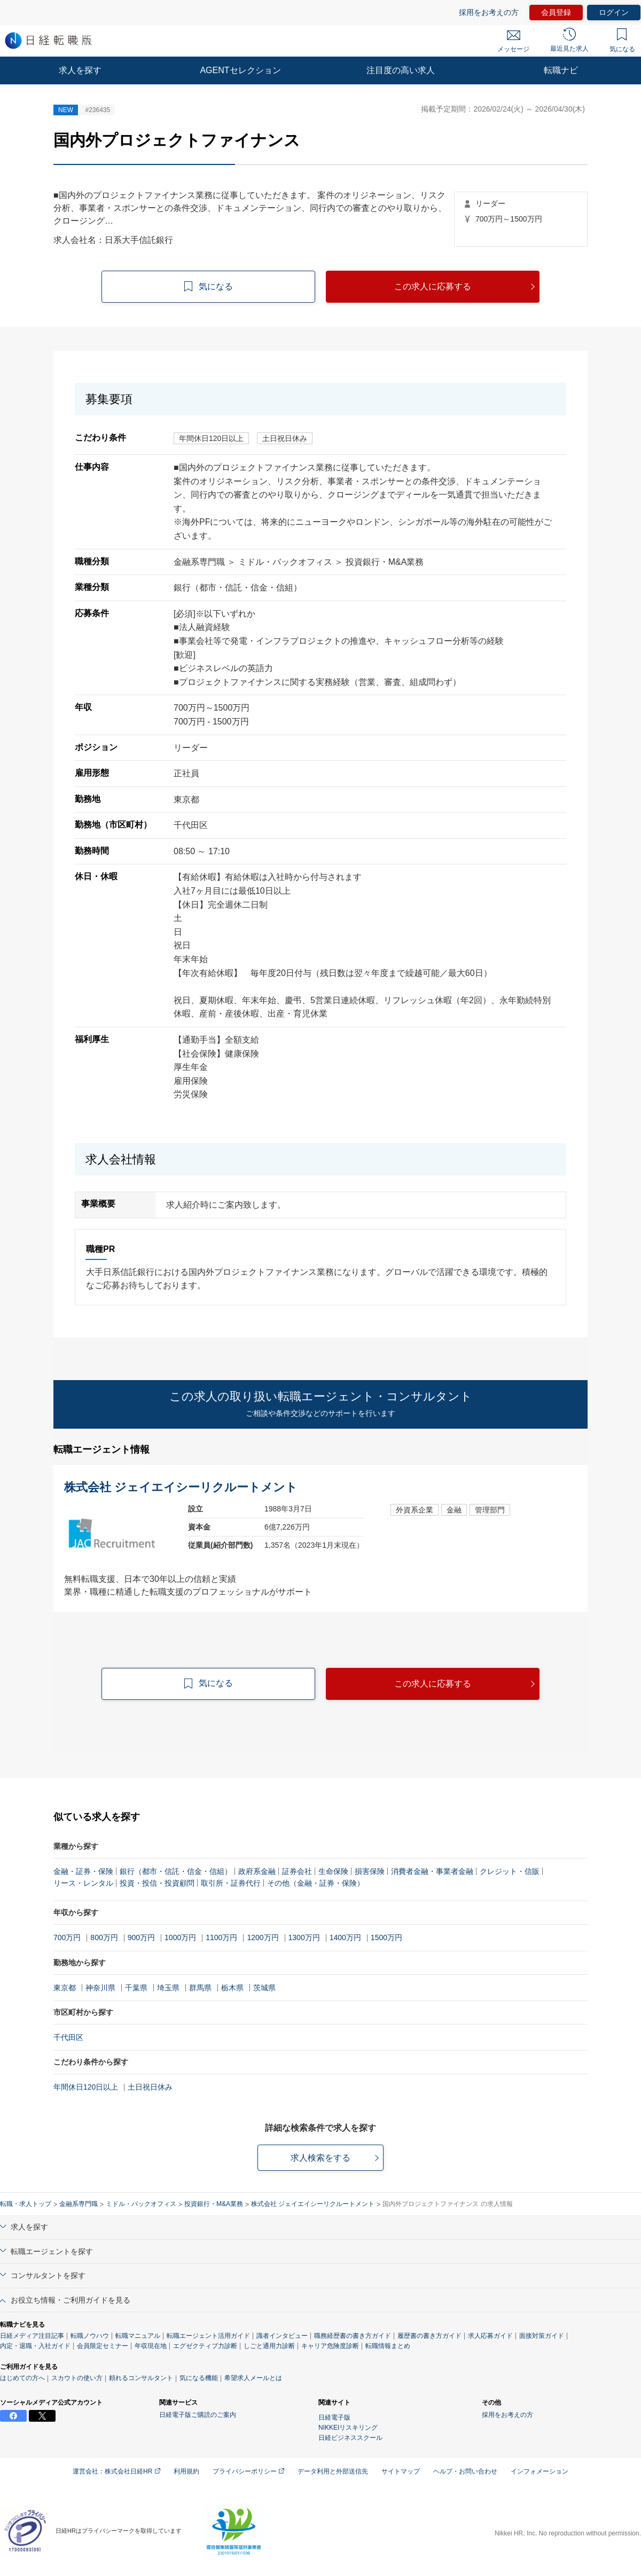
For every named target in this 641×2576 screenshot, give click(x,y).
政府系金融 (257, 1871)
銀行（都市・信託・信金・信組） (176, 1871)
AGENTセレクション (240, 70)
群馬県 (200, 1987)
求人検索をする (320, 2157)
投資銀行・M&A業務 (213, 2204)
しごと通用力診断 (269, 2346)
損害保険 (370, 1871)
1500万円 (386, 1937)
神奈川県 (100, 1987)
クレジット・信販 (510, 1871)
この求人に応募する (432, 286)
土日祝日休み (150, 2087)
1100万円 (221, 1937)
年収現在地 (151, 2346)
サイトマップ (400, 2471)
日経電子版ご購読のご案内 (197, 2415)
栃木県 (232, 1987)
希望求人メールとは (253, 2378)
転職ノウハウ (90, 2335)
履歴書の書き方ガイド (429, 2335)
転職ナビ (561, 70)
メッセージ (513, 41)
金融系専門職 (78, 2204)
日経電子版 (334, 2417)
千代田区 (68, 2037)
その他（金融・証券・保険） (315, 1883)
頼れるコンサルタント (141, 2378)
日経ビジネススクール (350, 2437)
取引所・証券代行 (231, 1883)
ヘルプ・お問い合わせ (465, 2471)
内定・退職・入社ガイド (35, 2346)
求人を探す (80, 70)
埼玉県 (168, 1987)
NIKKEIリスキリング (348, 2427)
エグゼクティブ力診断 (205, 2346)
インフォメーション (539, 2471)
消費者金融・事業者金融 (432, 1871)
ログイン (614, 12)
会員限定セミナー (102, 2346)
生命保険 (333, 1871)
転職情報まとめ (387, 2346)
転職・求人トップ (25, 2204)
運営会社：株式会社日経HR (116, 2471)
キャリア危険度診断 (330, 2346)
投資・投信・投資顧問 (157, 1883)
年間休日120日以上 (85, 2087)
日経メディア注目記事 (32, 2335)
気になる (622, 40)
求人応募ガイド (490, 2335)
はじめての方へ (22, 2378)
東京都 (64, 1987)
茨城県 (264, 1987)
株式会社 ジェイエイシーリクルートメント (312, 2204)
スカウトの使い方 (77, 2378)
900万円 (141, 1937)
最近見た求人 (569, 40)
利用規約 (186, 2471)
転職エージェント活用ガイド (208, 2335)
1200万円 (262, 1937)
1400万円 (345, 1937)
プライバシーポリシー (248, 2471)
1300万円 (304, 1937)
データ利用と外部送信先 (333, 2471)
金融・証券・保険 (83, 1871)
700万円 (67, 1937)
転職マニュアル (137, 2335)
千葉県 (136, 1987)
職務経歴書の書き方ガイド (352, 2335)
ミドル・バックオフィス (141, 2204)
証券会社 (297, 1871)
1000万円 (180, 1937)
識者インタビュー (282, 2335)
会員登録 (556, 12)
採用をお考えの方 (489, 12)
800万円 (104, 1937)
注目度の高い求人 (400, 70)
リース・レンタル (83, 1883)
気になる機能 (198, 2378)
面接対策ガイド (541, 2335)
